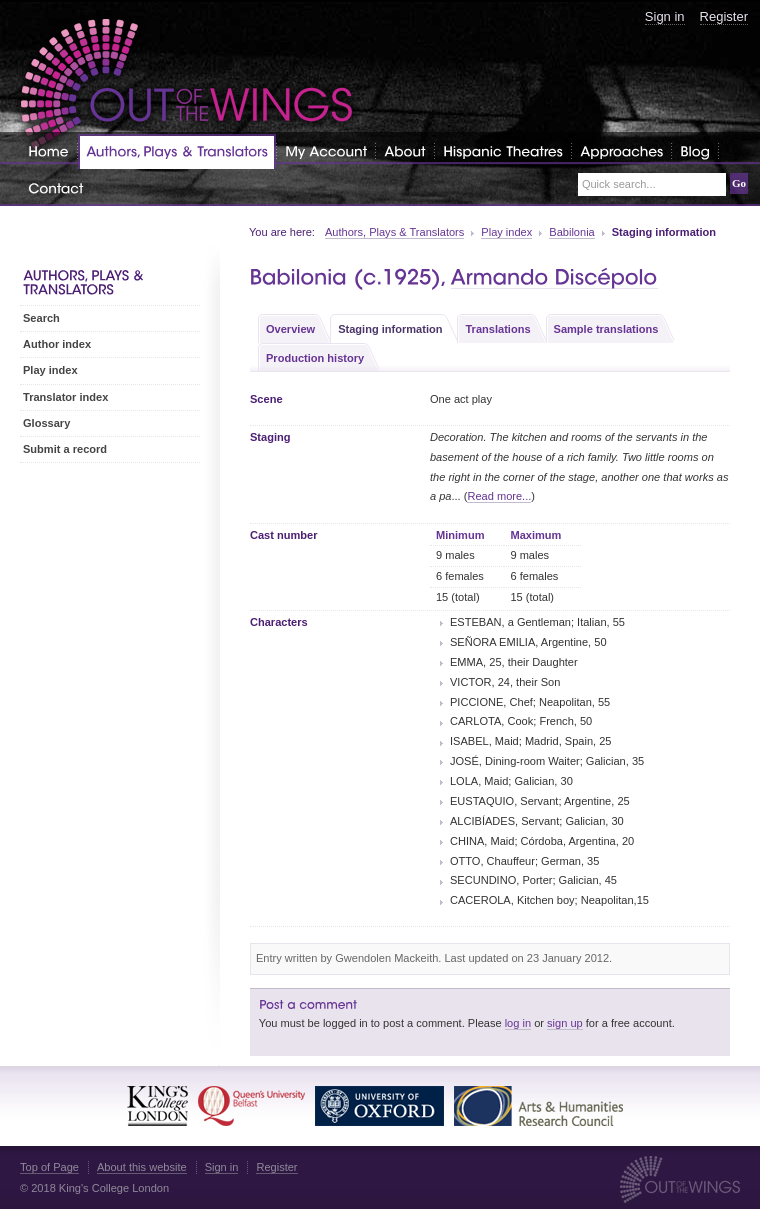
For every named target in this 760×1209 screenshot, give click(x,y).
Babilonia (571, 232)
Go (739, 183)
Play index (506, 232)
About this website (142, 1167)
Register (724, 16)
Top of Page (49, 1167)
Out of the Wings (187, 84)
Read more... (499, 496)
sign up (565, 1023)
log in (518, 1023)
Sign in (665, 16)
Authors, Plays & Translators (394, 232)
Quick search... (619, 184)
